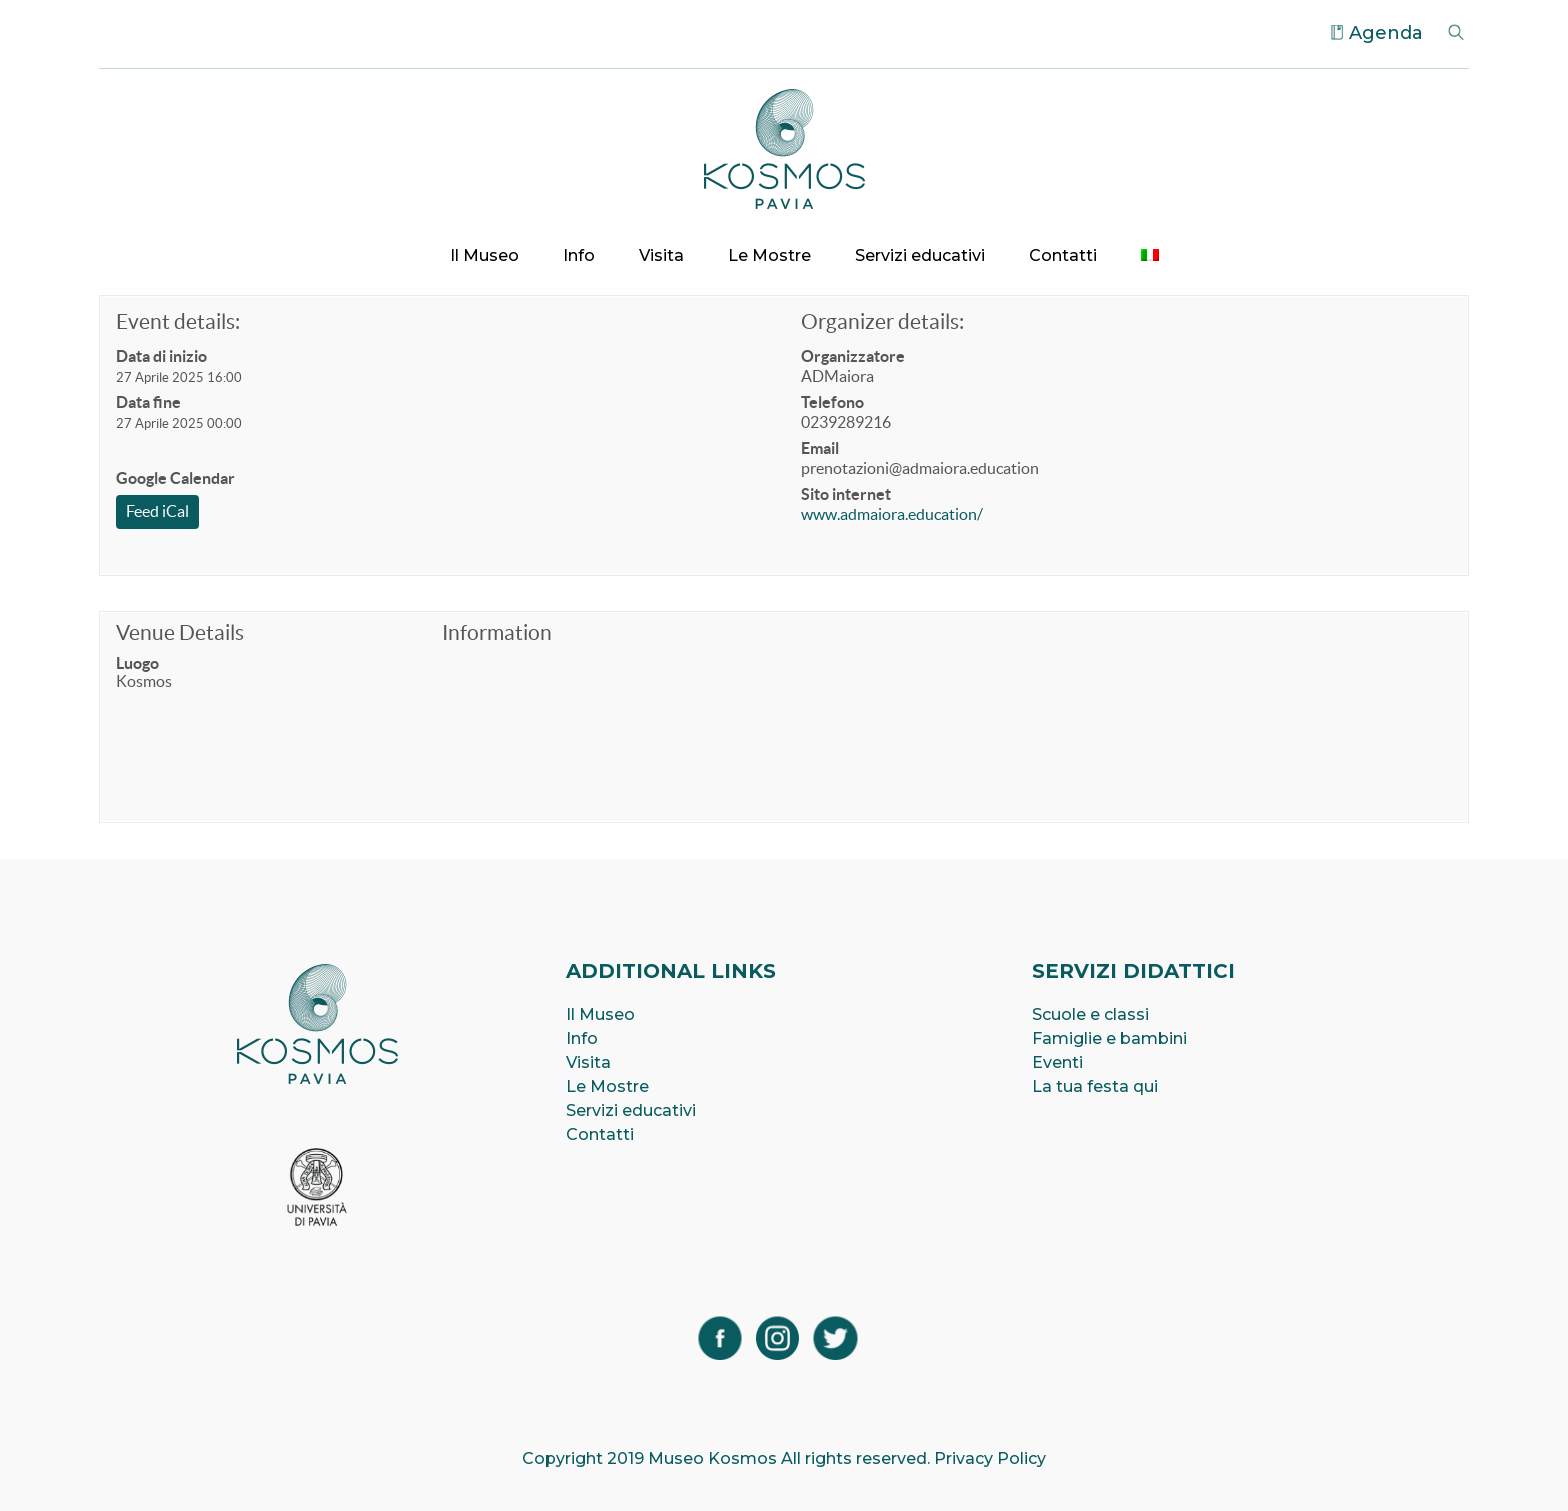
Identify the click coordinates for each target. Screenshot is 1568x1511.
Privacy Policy (990, 1458)
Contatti (1063, 255)
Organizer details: (882, 321)
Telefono (832, 402)
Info (579, 255)
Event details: (178, 321)
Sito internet (846, 494)
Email (820, 448)
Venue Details (180, 632)
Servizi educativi (920, 255)
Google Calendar (175, 478)
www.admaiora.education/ (892, 514)
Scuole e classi (1090, 1014)
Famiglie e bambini (1109, 1038)
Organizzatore (853, 356)
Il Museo (484, 255)
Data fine (148, 402)
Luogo (137, 663)
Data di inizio (161, 356)
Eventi (1057, 1062)
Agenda (1386, 33)
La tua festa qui (1095, 1086)
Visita (661, 255)
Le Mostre (769, 255)
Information (497, 632)
